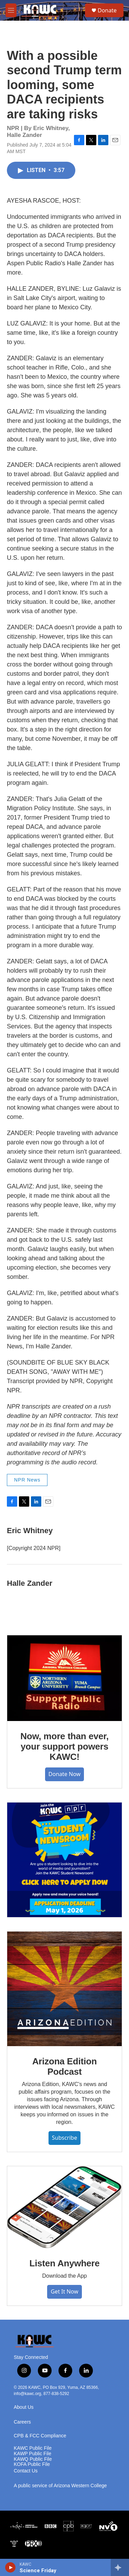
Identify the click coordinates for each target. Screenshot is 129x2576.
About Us (24, 2407)
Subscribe (64, 2137)
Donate (107, 10)
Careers (22, 2422)
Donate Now (64, 1774)
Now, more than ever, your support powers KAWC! (64, 1746)
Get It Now (64, 2291)
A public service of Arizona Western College (60, 2485)
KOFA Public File (32, 2464)
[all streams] (120, 2567)
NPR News (27, 1480)
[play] (10, 2567)
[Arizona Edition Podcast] (64, 1989)
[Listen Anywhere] (64, 2207)
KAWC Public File (33, 2448)
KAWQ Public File (33, 2459)
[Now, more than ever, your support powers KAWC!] (64, 1678)
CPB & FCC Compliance (40, 2435)
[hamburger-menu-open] (11, 10)
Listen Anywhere (64, 2263)
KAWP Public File (32, 2453)
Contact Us (25, 2470)
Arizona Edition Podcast (64, 2066)
